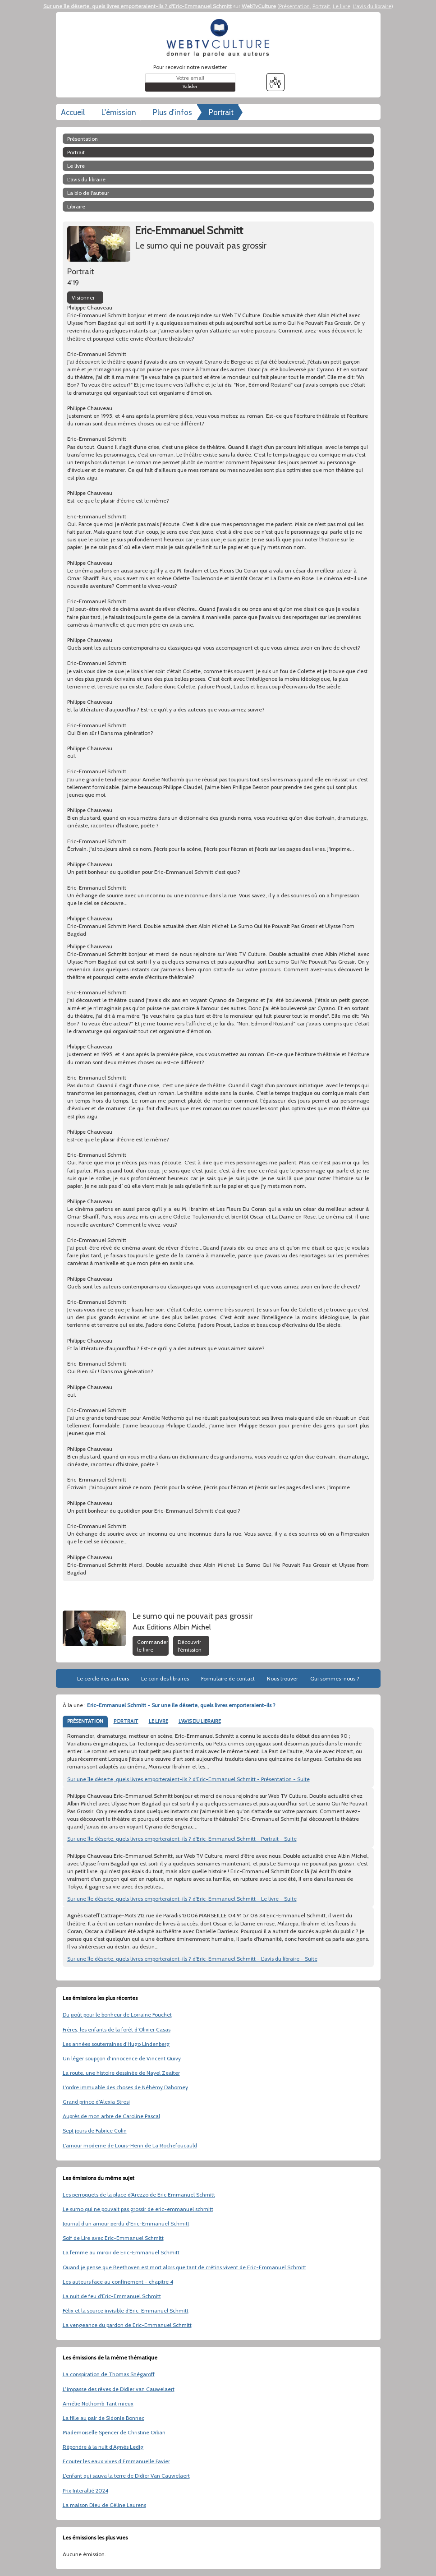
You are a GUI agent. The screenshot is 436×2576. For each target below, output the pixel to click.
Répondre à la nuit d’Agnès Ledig (103, 2446)
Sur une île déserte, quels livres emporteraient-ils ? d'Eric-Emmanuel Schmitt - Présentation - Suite (188, 1779)
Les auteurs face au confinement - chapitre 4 (118, 2281)
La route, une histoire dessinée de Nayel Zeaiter (121, 2072)
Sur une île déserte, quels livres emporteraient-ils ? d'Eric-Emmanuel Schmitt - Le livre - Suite (182, 1898)
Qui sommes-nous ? (334, 1678)
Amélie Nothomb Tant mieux (98, 2403)
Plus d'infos (172, 112)
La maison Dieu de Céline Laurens (104, 2505)
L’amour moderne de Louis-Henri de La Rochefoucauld (130, 2145)
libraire (76, 206)
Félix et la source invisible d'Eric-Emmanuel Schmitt (125, 2310)
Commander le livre (152, 1646)
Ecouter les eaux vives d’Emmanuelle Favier (116, 2461)
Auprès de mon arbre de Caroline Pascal (111, 2116)
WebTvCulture (259, 6)
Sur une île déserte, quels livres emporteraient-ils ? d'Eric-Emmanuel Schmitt (137, 6)
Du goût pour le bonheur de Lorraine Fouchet (117, 2014)
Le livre (341, 6)
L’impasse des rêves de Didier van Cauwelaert (118, 2389)
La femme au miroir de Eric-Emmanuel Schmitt (121, 2252)
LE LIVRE (158, 1721)
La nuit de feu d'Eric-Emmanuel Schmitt (112, 2296)
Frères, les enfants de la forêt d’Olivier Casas (116, 2029)
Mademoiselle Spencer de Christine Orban (114, 2432)
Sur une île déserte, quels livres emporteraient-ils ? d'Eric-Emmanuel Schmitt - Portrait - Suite (182, 1838)
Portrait (321, 6)
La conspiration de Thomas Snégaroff (109, 2374)
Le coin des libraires (165, 1678)
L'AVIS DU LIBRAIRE (200, 1721)
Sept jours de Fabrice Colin (95, 2130)
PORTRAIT (126, 1721)
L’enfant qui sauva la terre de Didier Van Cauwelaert (126, 2475)
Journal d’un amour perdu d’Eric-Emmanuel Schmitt (126, 2223)
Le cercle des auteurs (103, 1678)
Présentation (294, 6)
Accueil (73, 112)
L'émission (118, 112)
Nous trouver (282, 1678)
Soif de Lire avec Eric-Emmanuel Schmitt (113, 2237)
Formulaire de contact (228, 1678)
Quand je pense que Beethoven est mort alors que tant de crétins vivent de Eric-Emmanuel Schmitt (184, 2267)
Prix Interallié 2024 (85, 2490)
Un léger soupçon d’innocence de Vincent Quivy (122, 2058)
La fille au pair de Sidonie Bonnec (103, 2417)
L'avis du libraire (372, 6)
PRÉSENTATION (85, 1721)
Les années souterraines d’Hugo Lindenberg (116, 2043)
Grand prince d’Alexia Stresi (96, 2101)
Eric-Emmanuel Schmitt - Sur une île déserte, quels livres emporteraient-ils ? (181, 1705)
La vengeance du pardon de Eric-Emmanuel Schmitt (127, 2325)
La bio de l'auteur (88, 192)
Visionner (83, 297)
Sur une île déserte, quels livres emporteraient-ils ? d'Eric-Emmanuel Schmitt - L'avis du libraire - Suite (192, 1958)
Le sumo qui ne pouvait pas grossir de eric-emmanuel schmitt (138, 2209)
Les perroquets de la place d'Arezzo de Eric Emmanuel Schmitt (139, 2194)
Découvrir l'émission (190, 1646)
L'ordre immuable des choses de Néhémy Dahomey (125, 2087)
